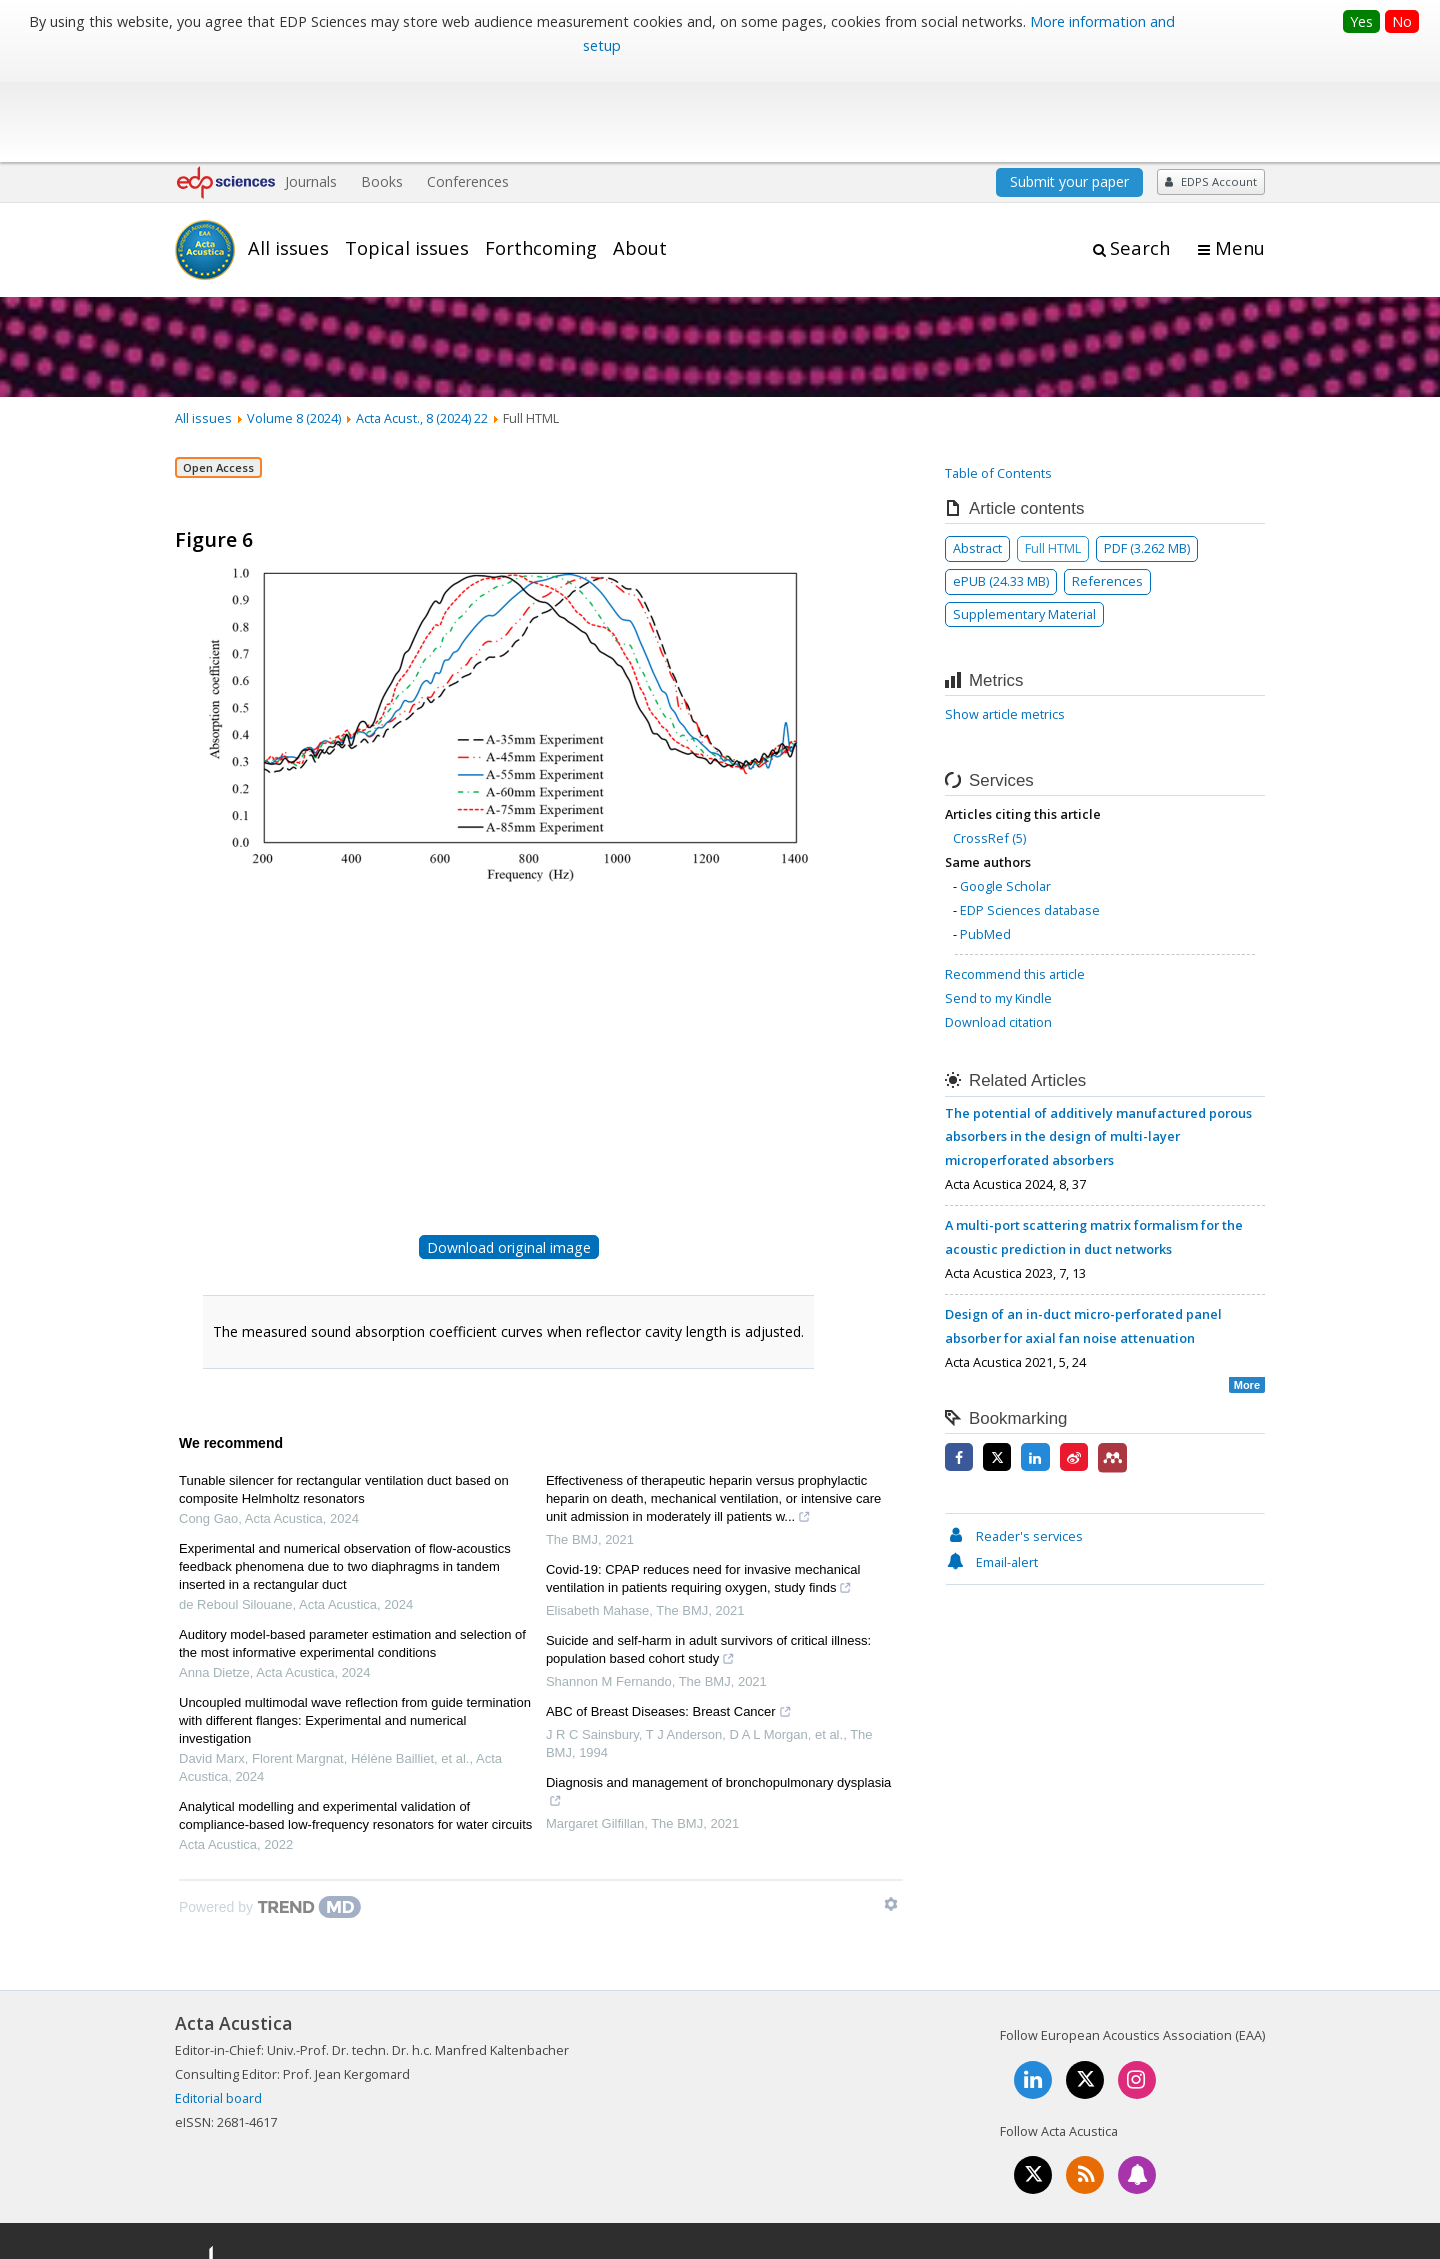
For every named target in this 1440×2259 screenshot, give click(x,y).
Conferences (468, 87)
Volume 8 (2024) (294, 323)
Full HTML (1053, 453)
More (1247, 1290)
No (1402, 21)
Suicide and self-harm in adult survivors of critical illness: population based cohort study (708, 1558)
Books (382, 87)
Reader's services (1014, 1441)
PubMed (985, 839)
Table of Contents (998, 378)
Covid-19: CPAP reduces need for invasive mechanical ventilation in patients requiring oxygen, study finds (703, 1487)
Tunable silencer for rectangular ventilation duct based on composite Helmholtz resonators (344, 1395)
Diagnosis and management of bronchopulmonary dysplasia (718, 1700)
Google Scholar (1005, 791)
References (1107, 486)
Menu (1240, 154)
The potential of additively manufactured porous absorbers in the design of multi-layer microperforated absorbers (1098, 1042)
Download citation (998, 928)
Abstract (977, 453)
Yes (1361, 21)
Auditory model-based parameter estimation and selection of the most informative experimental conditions (352, 1549)
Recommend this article (1015, 880)
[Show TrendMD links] (891, 1810)
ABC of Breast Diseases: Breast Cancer (669, 1620)
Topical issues (407, 153)
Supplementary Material (1024, 519)
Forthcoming (541, 153)
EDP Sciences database (1030, 815)
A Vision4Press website (1205, 2232)
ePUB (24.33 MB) (1001, 486)
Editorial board (218, 2004)
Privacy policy (1131, 2174)
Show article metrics (1005, 619)
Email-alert (991, 1467)
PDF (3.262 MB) (1147, 453)
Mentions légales (932, 2174)
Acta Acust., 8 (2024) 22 (422, 323)
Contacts (1038, 2174)
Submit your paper (1069, 87)
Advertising (1231, 2174)
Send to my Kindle (998, 904)
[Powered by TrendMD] (270, 1813)
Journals (311, 87)
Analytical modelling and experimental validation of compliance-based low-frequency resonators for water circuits (355, 1721)
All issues (288, 153)
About (640, 153)
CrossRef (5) (989, 744)
